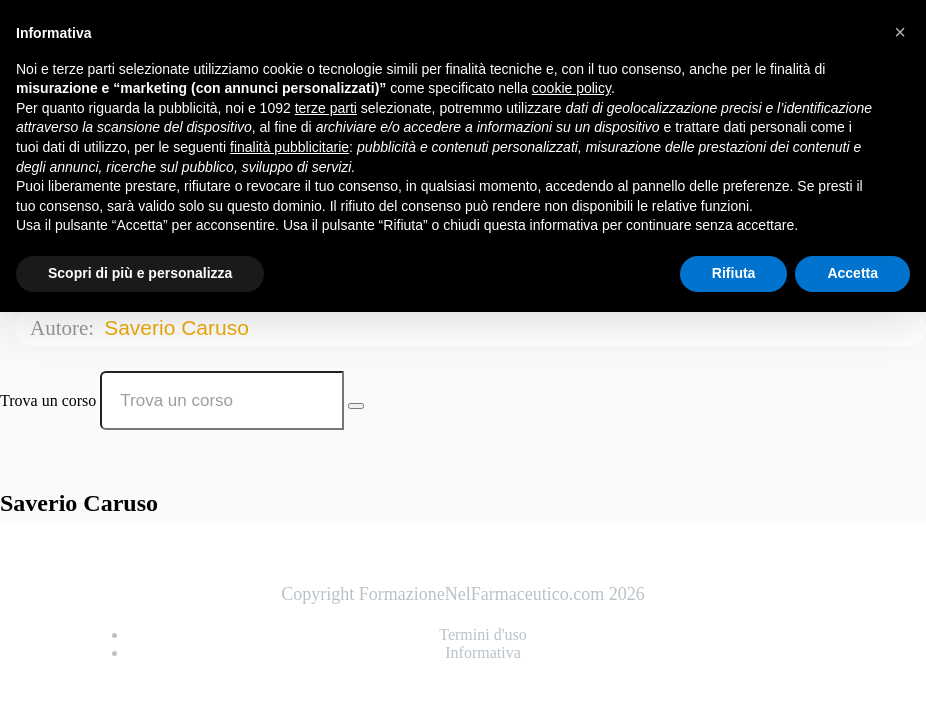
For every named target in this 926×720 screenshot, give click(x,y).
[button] (900, 32)
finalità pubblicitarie (289, 147)
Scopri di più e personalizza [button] (140, 273)
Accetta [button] (852, 273)
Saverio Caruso (179, 327)
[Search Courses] (356, 406)
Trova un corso (48, 400)
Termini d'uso (483, 634)
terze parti (326, 108)
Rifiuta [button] (734, 273)
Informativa (483, 652)
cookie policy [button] (571, 88)
